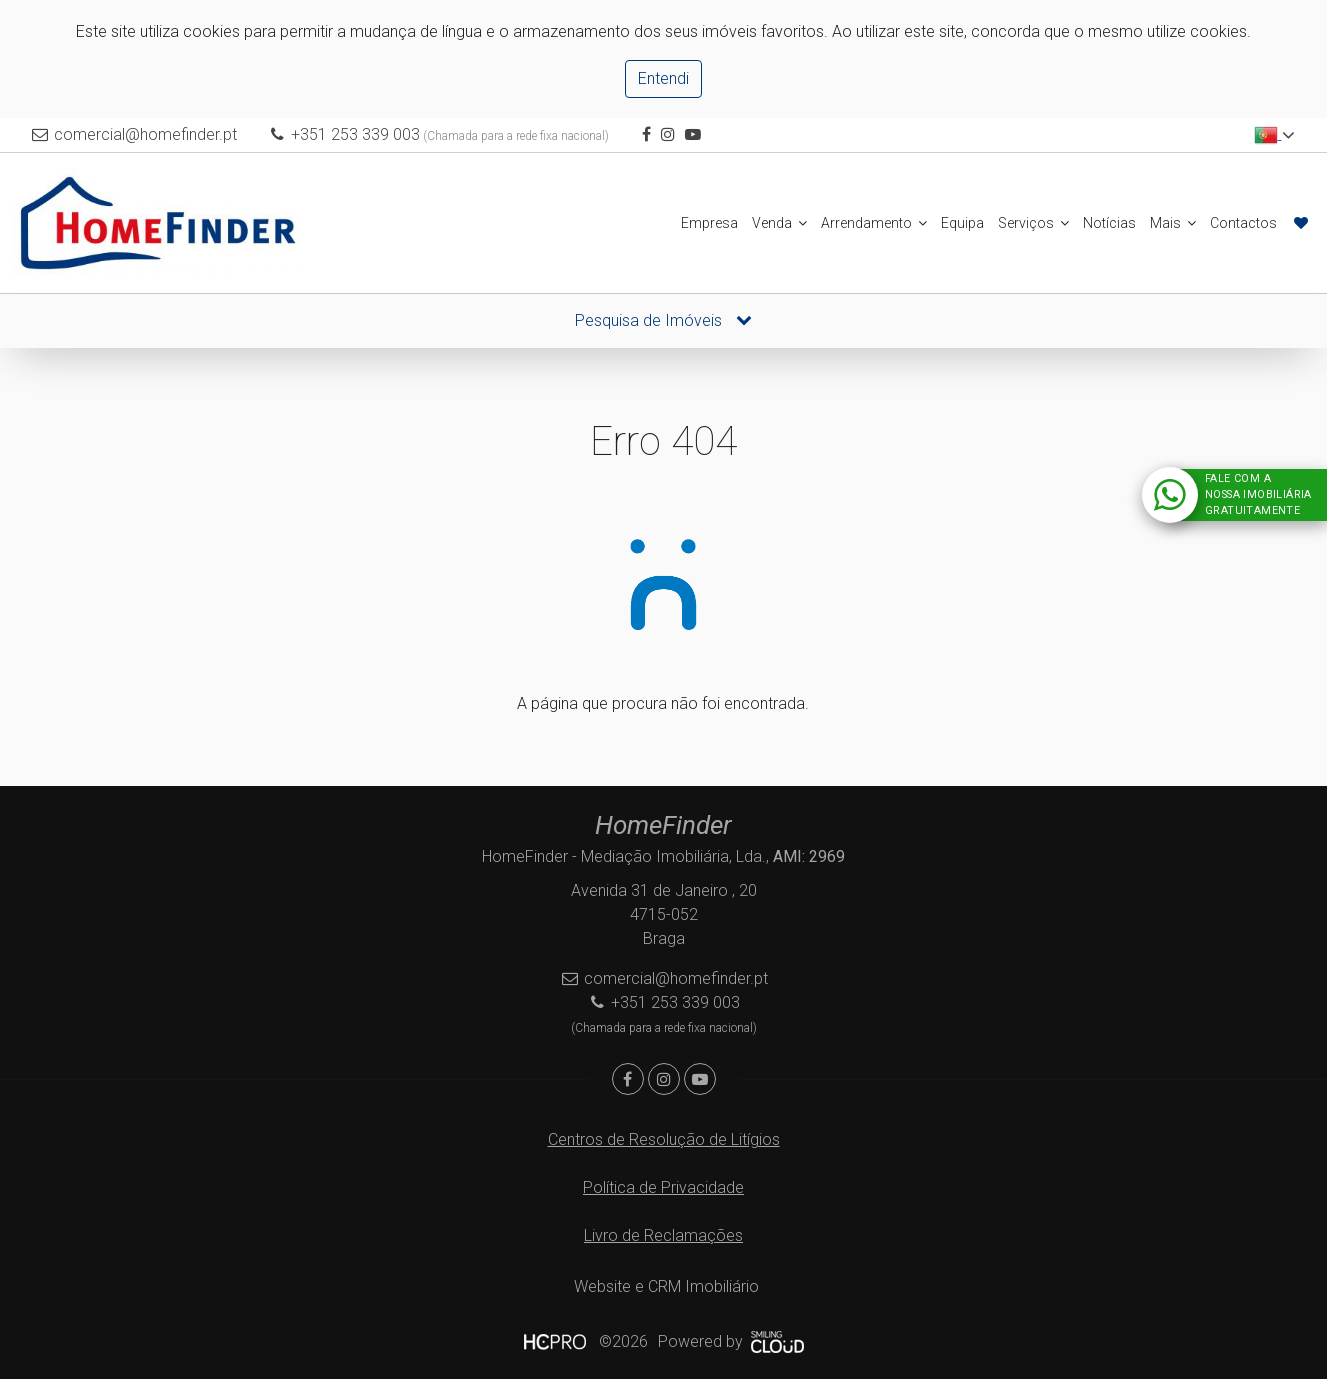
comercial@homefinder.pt (147, 134)
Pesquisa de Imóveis (663, 320)
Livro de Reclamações (663, 1235)
